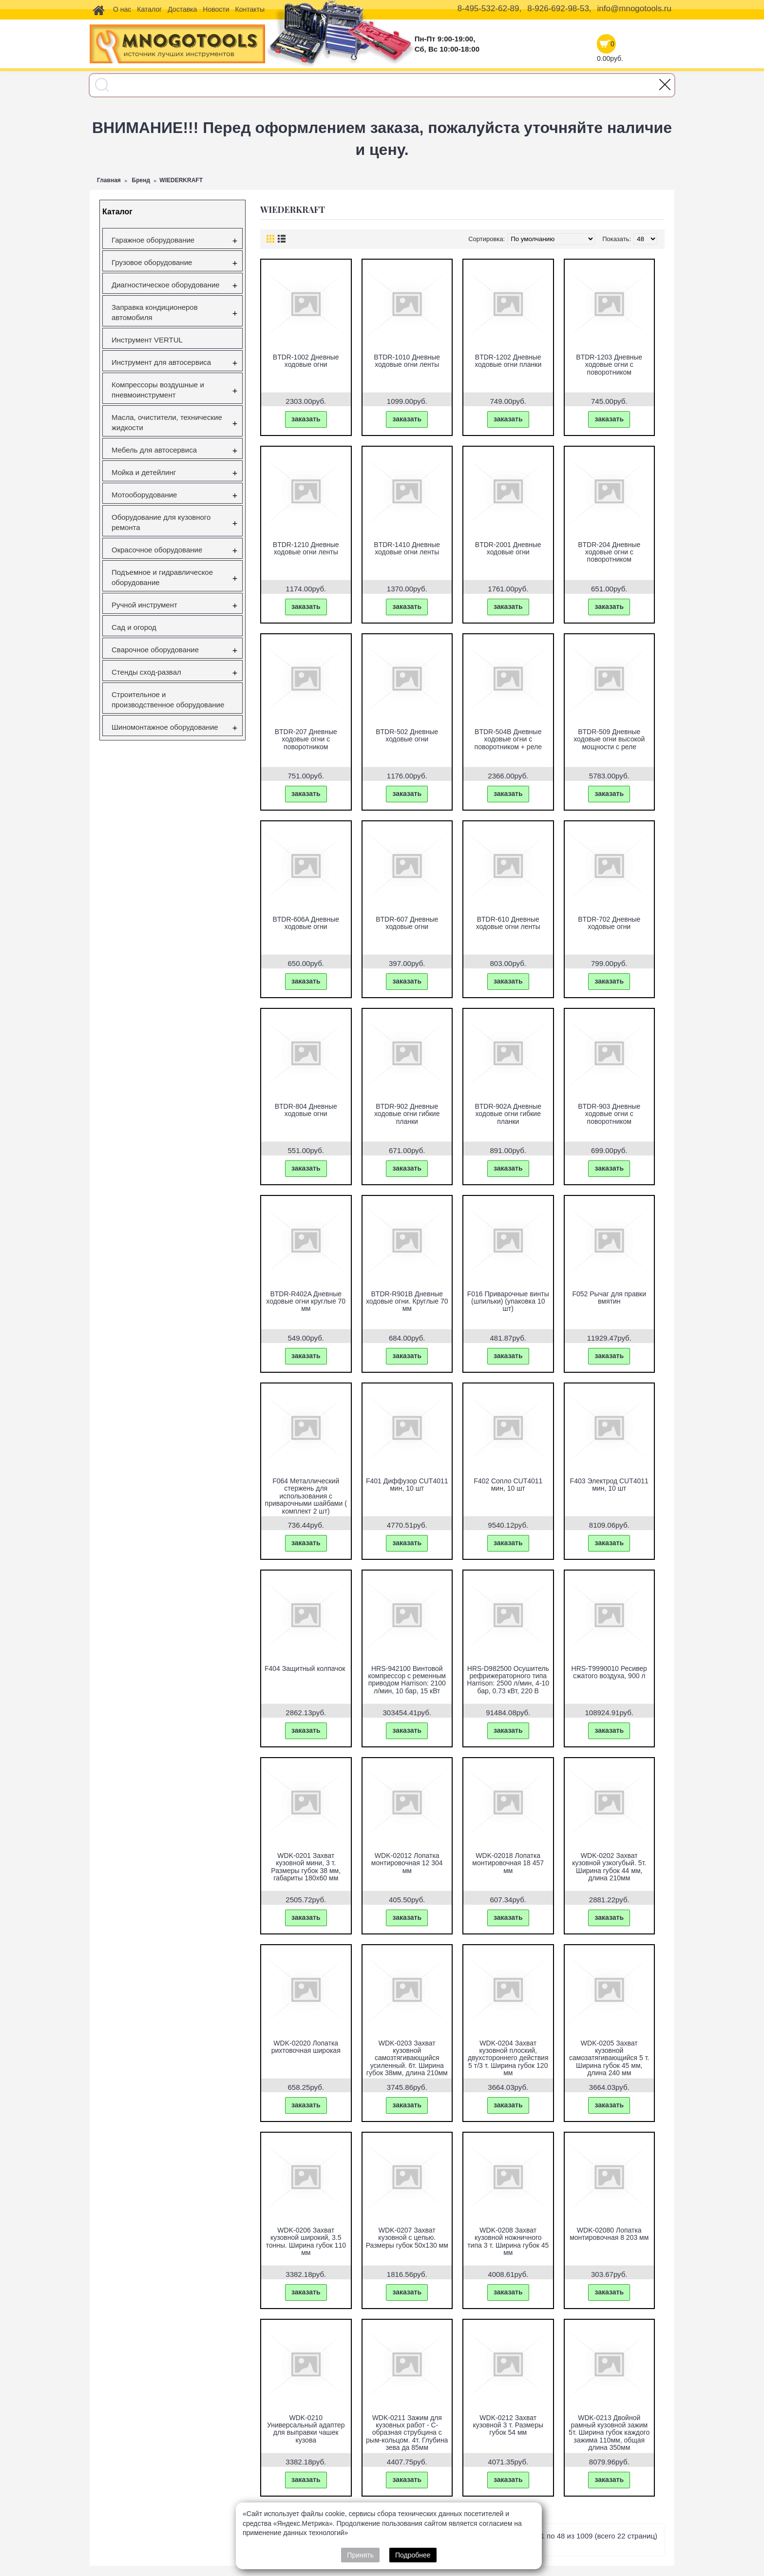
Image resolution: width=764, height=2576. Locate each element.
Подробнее (413, 2555)
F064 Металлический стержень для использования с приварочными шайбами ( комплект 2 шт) (306, 1496)
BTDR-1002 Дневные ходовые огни (306, 360)
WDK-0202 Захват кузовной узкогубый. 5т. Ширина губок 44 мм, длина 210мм (609, 1867)
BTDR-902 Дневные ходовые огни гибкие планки (406, 1113)
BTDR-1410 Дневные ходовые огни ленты (407, 548)
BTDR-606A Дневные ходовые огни (305, 922)
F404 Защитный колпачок (305, 1668)
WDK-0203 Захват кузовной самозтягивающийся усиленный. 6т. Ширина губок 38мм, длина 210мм (407, 2058)
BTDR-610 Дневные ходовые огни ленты (508, 922)
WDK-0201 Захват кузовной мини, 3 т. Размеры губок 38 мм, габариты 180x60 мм (306, 1867)
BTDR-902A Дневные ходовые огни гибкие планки (508, 1113)
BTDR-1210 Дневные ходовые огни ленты (306, 548)
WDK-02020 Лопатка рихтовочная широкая (306, 2046)
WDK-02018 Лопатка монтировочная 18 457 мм (508, 1863)
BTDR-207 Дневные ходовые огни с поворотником (306, 739)
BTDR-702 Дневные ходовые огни (609, 922)
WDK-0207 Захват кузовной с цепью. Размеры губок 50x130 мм (407, 2237)
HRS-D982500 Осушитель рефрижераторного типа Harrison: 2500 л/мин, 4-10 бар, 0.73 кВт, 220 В (508, 1680)
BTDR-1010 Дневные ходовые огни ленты (407, 360)
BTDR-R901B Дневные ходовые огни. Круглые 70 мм (407, 1301)
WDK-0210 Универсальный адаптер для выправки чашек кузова (306, 2429)
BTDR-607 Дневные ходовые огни (407, 922)
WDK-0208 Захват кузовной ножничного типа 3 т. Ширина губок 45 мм (508, 2241)
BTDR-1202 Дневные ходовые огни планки (508, 360)
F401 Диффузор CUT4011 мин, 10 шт (407, 1484)
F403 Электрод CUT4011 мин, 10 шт (609, 1484)
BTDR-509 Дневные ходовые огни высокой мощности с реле (609, 739)
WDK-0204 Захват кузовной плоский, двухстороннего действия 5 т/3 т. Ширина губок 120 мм (508, 2058)
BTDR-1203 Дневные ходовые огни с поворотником (609, 364)
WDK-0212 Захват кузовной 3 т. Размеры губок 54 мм (508, 2425)
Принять (360, 2555)
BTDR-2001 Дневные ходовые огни (508, 548)
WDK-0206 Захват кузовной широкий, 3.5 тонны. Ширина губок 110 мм (306, 2241)
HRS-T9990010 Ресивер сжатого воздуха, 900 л (609, 1672)
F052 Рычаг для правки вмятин (609, 1297)
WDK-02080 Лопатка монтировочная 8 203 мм (609, 2233)
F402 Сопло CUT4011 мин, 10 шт (508, 1484)
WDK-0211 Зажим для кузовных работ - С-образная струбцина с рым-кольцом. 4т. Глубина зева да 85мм (407, 2433)
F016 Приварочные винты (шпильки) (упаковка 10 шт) (508, 1301)
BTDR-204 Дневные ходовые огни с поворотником (609, 552)
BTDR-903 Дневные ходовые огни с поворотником (609, 1113)
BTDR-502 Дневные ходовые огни (407, 735)
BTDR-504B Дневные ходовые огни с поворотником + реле (508, 739)
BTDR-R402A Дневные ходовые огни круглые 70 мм (305, 1301)
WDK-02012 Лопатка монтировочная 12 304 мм (407, 1863)
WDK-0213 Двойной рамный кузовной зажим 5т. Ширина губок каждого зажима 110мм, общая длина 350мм (609, 2433)
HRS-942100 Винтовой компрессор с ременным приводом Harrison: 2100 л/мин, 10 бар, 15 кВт (407, 1680)
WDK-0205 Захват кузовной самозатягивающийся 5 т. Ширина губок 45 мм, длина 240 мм (609, 2058)
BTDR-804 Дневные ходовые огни (306, 1110)
